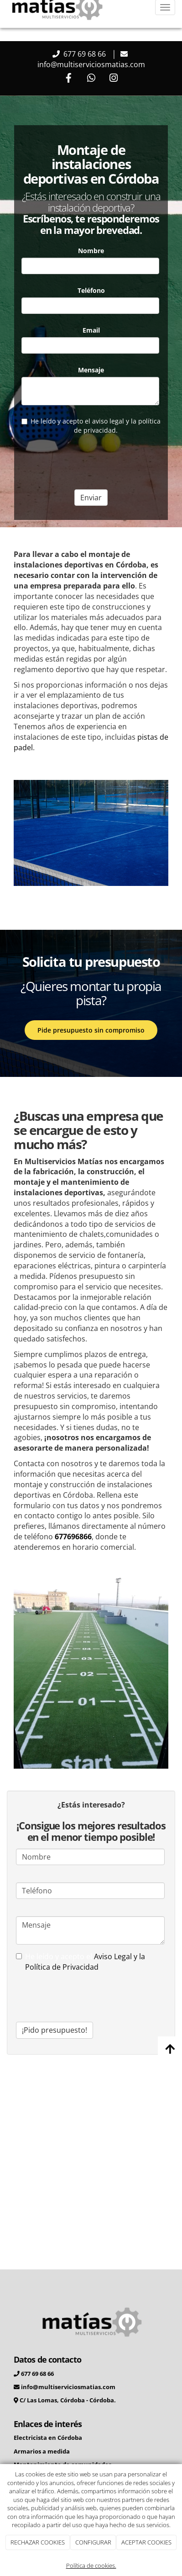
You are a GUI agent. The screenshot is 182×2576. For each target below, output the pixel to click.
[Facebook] (68, 79)
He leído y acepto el (80, 1961)
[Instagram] (113, 79)
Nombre (91, 250)
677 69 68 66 (85, 54)
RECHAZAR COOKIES (37, 2542)
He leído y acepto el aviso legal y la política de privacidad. (91, 426)
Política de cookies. (91, 2565)
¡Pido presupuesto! (54, 2030)
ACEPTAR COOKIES (146, 2542)
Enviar (91, 498)
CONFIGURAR (93, 2542)
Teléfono (91, 290)
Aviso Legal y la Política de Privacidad (85, 1961)
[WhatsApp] (91, 79)
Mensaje (91, 370)
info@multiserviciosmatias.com (91, 64)
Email (91, 330)
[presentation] (90, 459)
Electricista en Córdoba (48, 2437)
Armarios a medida (42, 2451)
